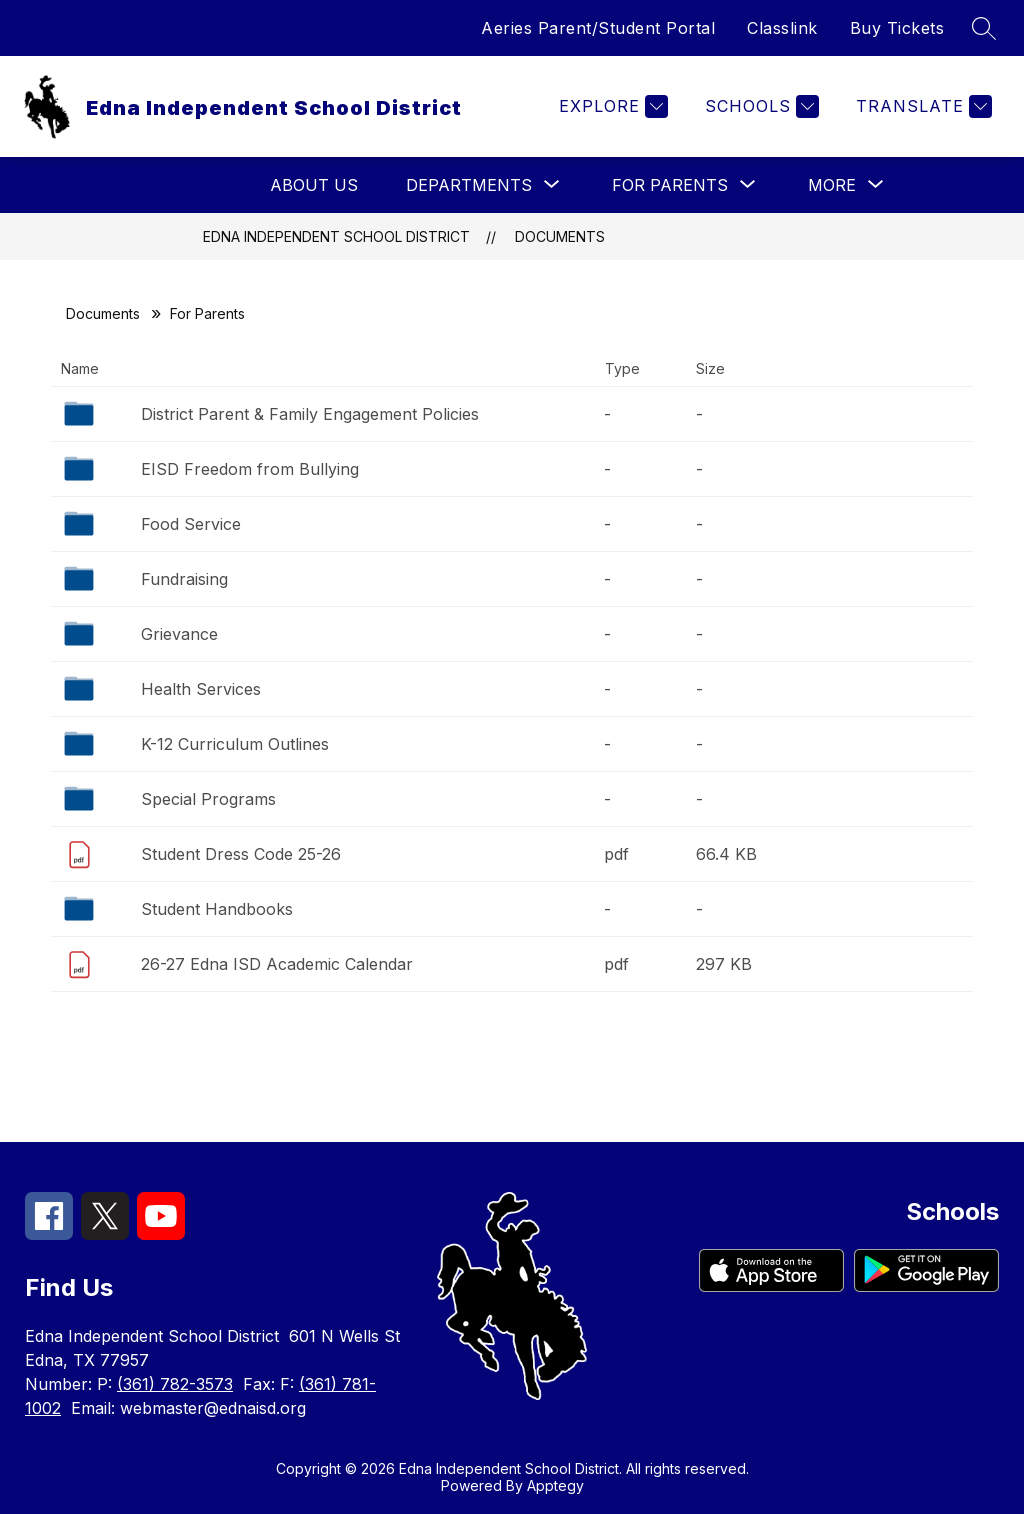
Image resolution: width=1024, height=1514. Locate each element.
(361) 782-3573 (175, 1384)
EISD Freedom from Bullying (250, 469)
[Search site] (984, 28)
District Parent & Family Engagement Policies (310, 414)
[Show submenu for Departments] (469, 185)
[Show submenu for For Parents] (670, 185)
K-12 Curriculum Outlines (235, 744)
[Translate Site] (921, 106)
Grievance (179, 634)
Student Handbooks (217, 909)
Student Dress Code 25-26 (241, 854)
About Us (314, 185)
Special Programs (208, 799)
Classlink (782, 28)
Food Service (191, 524)
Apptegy (555, 1485)
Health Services (201, 689)
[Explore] (611, 106)
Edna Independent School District (336, 236)
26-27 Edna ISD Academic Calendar (277, 964)
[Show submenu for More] (832, 185)
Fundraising (184, 579)
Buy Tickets (897, 28)
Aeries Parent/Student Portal (598, 28)
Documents (560, 236)
